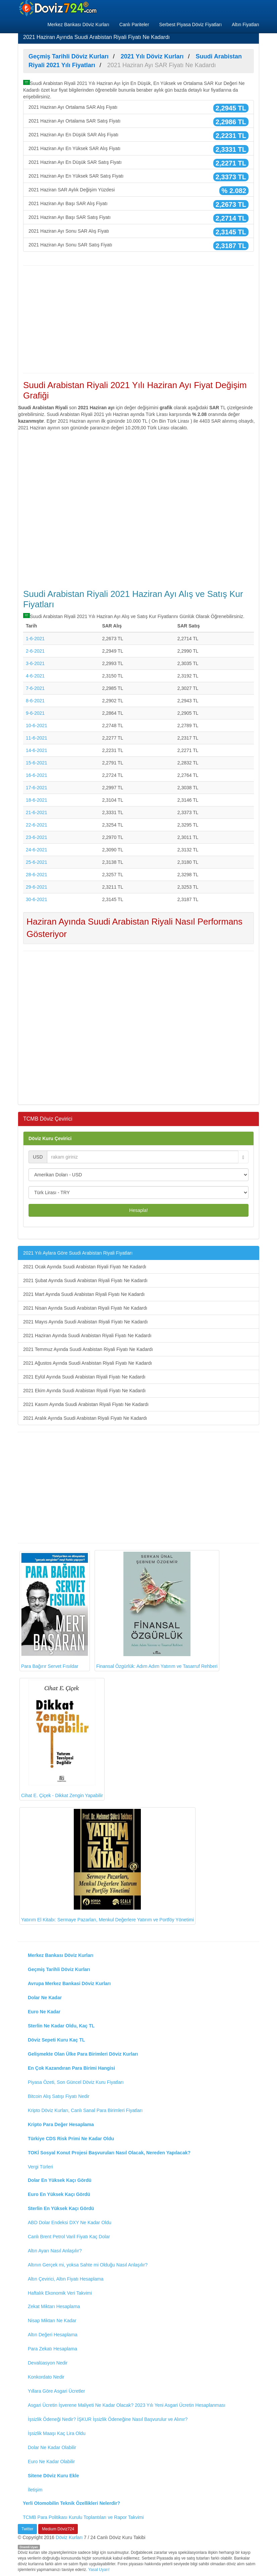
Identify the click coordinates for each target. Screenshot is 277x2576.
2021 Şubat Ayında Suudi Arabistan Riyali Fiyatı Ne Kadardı (85, 1280)
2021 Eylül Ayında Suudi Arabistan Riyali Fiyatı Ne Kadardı (84, 1376)
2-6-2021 (35, 651)
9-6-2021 (35, 713)
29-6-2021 (36, 887)
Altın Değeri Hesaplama (52, 2334)
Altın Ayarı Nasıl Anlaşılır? (55, 2250)
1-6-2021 (35, 638)
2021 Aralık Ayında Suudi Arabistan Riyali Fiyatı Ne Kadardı (85, 1418)
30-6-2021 (36, 899)
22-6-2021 (36, 825)
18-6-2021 (36, 800)
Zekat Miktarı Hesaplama (54, 2306)
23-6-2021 (36, 837)
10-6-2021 (36, 725)
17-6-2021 (36, 787)
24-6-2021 (36, 849)
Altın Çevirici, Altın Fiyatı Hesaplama (66, 2279)
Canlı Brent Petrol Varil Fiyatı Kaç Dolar (69, 2236)
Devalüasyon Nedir (47, 2363)
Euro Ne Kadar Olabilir (51, 2461)
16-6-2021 (36, 775)
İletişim (35, 2489)
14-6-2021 (36, 750)
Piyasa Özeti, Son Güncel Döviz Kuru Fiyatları (76, 2082)
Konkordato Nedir (46, 2377)
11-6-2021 (36, 738)
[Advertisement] (138, 319)
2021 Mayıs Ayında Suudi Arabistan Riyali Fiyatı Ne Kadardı (85, 1321)
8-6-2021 (35, 700)
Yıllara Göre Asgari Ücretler (56, 2391)
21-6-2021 (36, 812)
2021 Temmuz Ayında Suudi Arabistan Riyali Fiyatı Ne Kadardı (88, 1349)
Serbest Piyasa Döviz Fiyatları (190, 24)
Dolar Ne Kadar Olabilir (52, 2447)
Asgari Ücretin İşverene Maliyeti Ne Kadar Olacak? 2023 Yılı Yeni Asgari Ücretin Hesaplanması (126, 2405)
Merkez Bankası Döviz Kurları (78, 24)
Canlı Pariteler (134, 24)
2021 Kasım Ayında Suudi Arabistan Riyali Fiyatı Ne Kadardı (86, 1404)
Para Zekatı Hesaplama (52, 2348)
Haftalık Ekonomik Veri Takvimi (60, 2293)
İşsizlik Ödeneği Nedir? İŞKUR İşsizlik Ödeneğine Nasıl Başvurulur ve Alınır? (107, 2419)
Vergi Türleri (40, 2166)
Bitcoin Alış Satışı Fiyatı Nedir (59, 2096)
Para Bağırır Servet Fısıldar (54, 1611)
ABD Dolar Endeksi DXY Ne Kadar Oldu (69, 2222)
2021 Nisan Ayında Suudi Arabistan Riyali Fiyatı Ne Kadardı (85, 1308)
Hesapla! (138, 1210)
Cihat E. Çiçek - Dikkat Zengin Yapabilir (62, 1739)
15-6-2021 (36, 762)
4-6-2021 (35, 675)
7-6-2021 (35, 688)
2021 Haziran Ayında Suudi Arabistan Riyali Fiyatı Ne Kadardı (87, 1335)
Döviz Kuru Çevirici (50, 1138)
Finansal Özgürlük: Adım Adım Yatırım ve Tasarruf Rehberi (157, 1610)
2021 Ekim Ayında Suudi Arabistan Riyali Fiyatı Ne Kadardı (84, 1390)
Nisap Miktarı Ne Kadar (52, 2320)
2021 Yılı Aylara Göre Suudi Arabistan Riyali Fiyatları (77, 1253)
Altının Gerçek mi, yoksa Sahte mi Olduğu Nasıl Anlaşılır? (88, 2264)
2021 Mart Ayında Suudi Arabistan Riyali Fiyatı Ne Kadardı (84, 1294)
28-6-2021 (36, 874)
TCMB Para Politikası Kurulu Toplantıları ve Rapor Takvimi (83, 2517)
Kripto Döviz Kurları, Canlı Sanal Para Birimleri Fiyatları (85, 2110)
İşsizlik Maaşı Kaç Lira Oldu (57, 2433)
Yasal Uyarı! (99, 2569)
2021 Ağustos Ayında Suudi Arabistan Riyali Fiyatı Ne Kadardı (87, 1363)
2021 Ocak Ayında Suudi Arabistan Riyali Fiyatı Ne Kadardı (84, 1266)
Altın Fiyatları (245, 24)
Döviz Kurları (69, 2537)
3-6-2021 (35, 663)
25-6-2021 (36, 862)
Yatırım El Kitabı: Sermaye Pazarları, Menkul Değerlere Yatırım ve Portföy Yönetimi (107, 1865)
